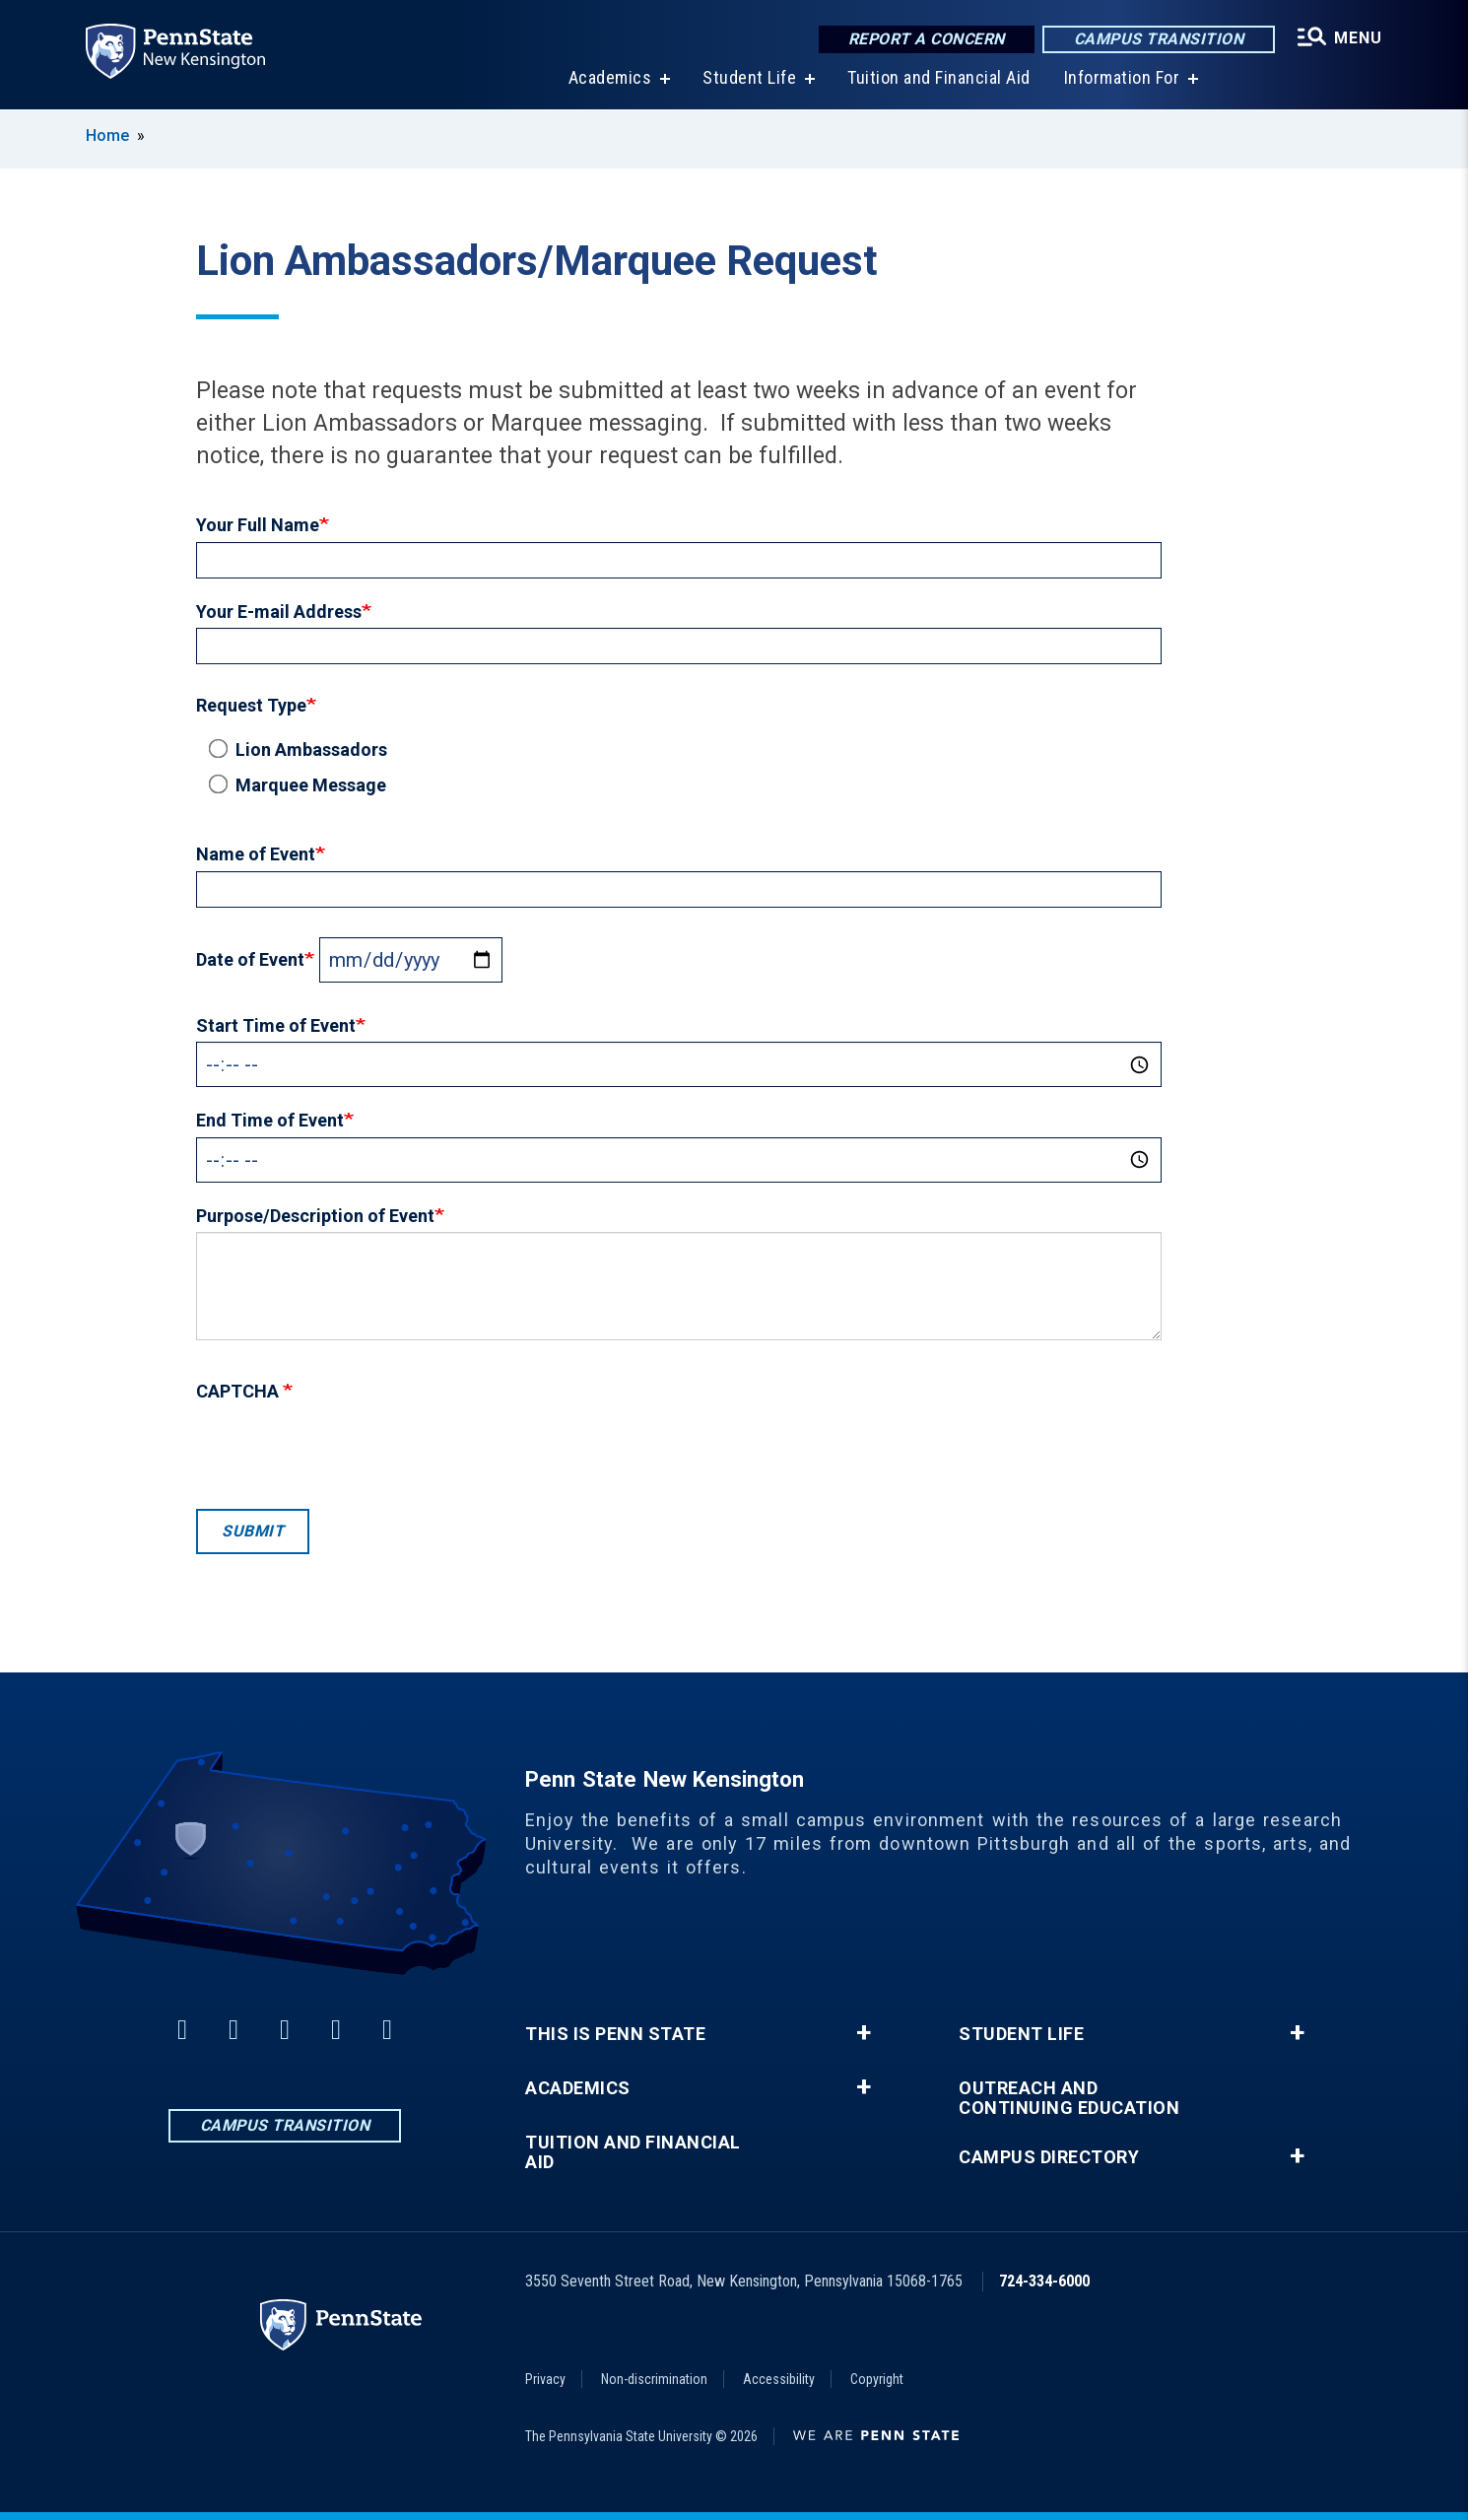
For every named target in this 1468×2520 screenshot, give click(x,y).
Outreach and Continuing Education (1069, 2098)
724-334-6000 (1044, 2281)
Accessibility (779, 2379)
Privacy (545, 2379)
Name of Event (255, 854)
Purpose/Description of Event (315, 1215)
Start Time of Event (276, 1025)
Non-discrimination (654, 2379)
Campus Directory (1049, 2157)
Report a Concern (926, 39)
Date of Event (250, 959)
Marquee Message (301, 784)
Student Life (749, 78)
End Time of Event (270, 1120)
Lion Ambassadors (301, 749)
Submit (253, 1531)
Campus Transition (1159, 39)
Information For (1122, 78)
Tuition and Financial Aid (939, 78)
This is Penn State (615, 2034)
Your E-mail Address (279, 611)
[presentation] (346, 1450)
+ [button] (863, 2033)
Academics (610, 78)
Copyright (876, 2379)
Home (107, 135)
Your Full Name (257, 524)
